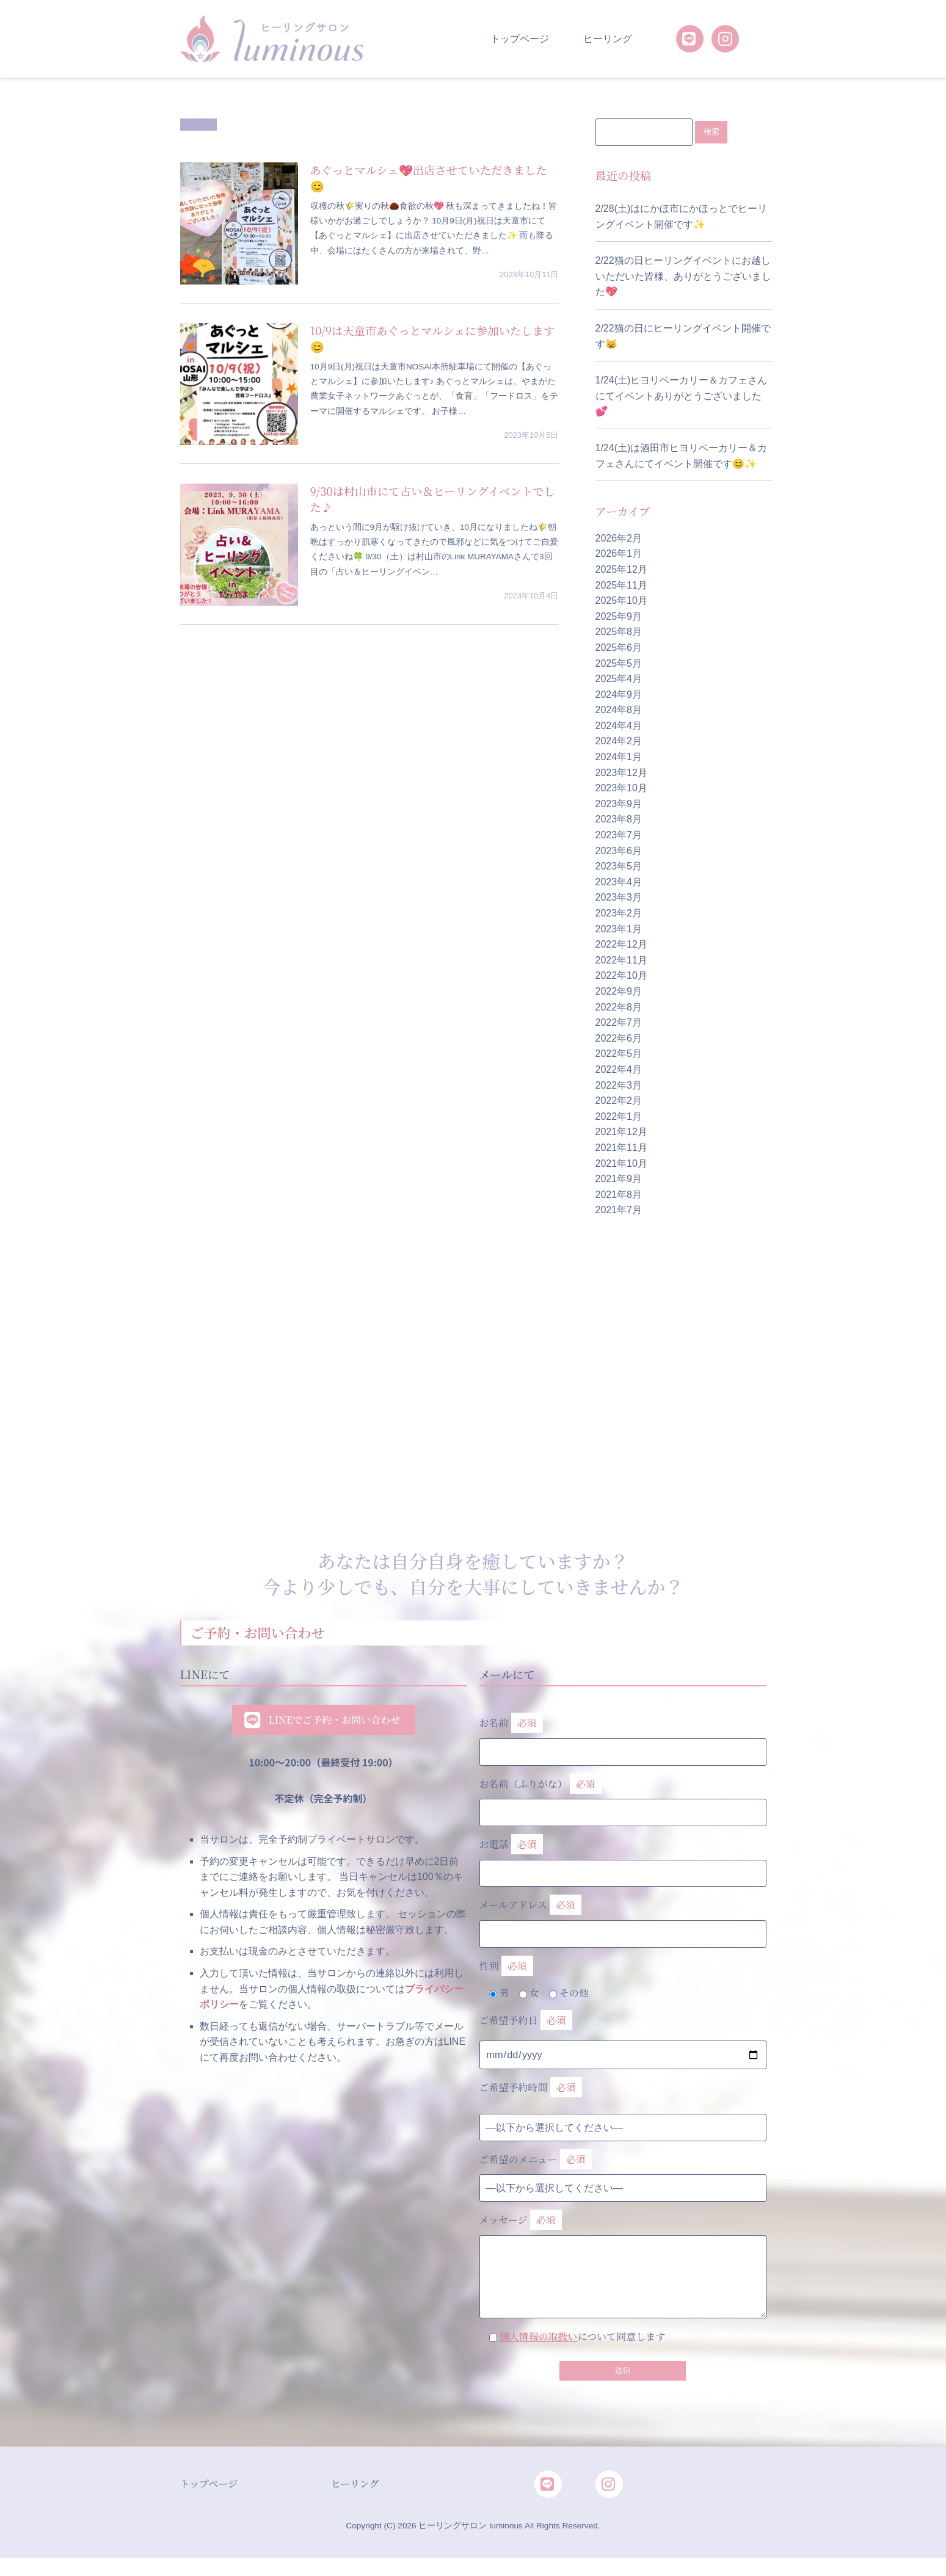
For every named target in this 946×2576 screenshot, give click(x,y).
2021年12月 (621, 1132)
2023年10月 (621, 788)
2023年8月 (618, 820)
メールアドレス (622, 1917)
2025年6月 (618, 648)
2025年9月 (618, 616)
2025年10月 (621, 601)
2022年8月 (618, 1007)
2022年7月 (618, 1023)
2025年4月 (618, 679)
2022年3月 (618, 1085)
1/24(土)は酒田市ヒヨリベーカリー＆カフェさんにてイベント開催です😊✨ (681, 456)
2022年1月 (618, 1116)
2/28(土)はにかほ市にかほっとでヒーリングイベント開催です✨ (681, 217)
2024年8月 (618, 710)
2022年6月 (618, 1039)
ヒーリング (607, 39)
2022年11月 (621, 961)
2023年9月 (618, 804)
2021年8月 (618, 1194)
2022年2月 (618, 1101)
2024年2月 (618, 741)
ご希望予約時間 (530, 2088)
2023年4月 (618, 882)
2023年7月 (618, 835)
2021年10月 (621, 1163)
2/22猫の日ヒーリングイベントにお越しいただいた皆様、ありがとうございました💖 (683, 276)
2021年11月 (621, 1148)
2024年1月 (618, 757)
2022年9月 (618, 992)
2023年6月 (618, 851)
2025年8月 (618, 632)
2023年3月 (618, 898)
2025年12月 (621, 570)
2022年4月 (618, 1070)
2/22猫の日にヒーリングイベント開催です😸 (683, 337)
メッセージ (622, 2246)
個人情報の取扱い (539, 2337)
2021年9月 (618, 1179)
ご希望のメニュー (535, 2160)
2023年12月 (621, 772)
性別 (506, 1966)
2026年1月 (618, 554)
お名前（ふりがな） (622, 1795)
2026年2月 (618, 539)
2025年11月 (621, 585)
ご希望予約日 (525, 2021)
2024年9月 (618, 694)
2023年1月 (618, 929)
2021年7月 (618, 1210)
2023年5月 (618, 867)
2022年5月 (618, 1054)
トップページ (519, 39)
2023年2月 (618, 914)
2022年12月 (621, 945)
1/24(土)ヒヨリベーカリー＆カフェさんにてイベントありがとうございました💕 (681, 396)
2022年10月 (621, 976)
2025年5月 (618, 663)
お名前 (622, 1735)
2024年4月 (618, 726)
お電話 (622, 1856)
